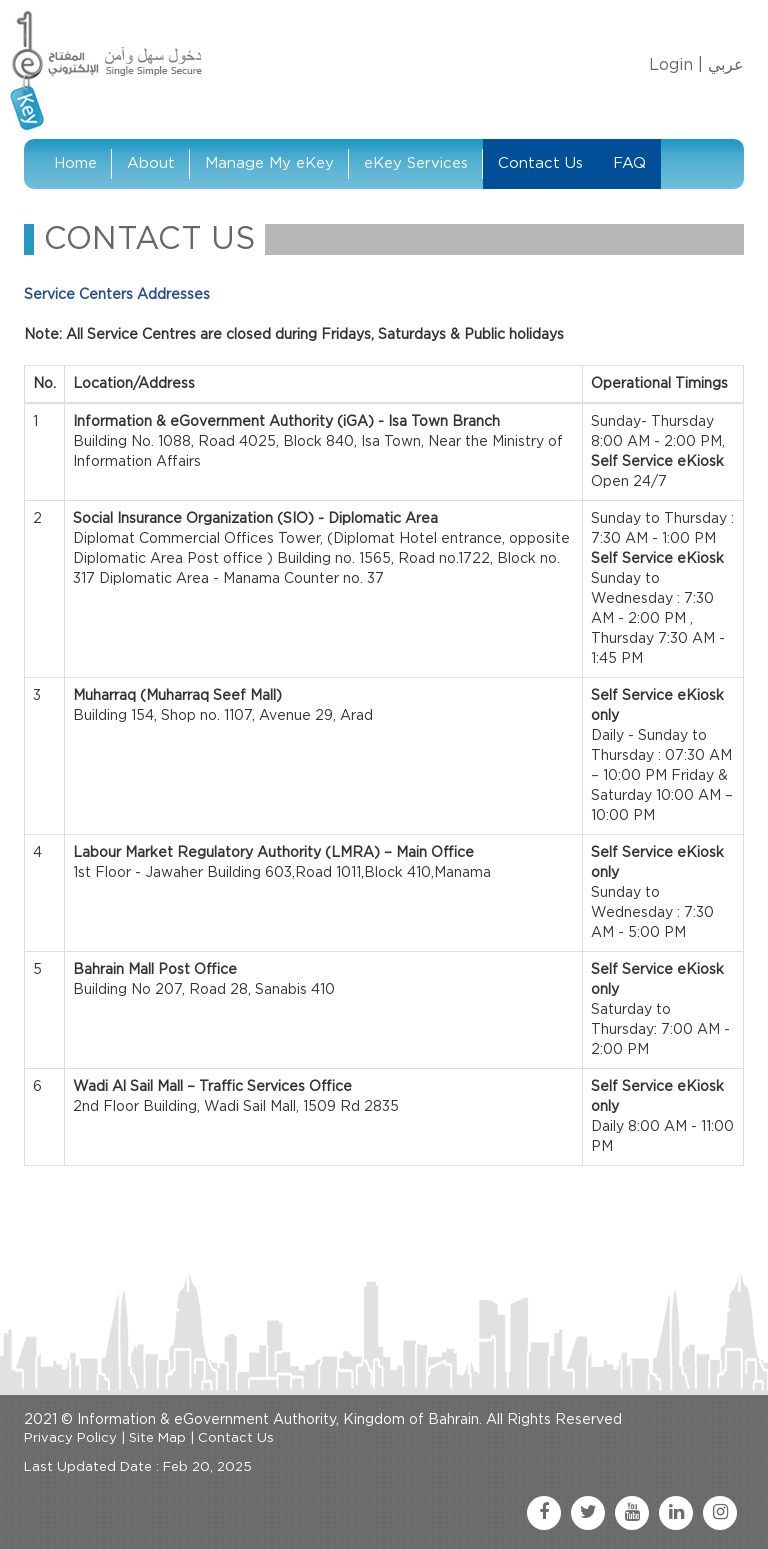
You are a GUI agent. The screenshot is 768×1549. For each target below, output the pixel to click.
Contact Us (540, 163)
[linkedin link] (676, 1513)
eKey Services (416, 163)
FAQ (629, 163)
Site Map (157, 1438)
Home (75, 163)
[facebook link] (544, 1513)
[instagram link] (720, 1513)
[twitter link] (588, 1513)
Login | (676, 65)
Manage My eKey (269, 163)
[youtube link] (632, 1513)
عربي (726, 65)
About (151, 163)
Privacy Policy (70, 1438)
